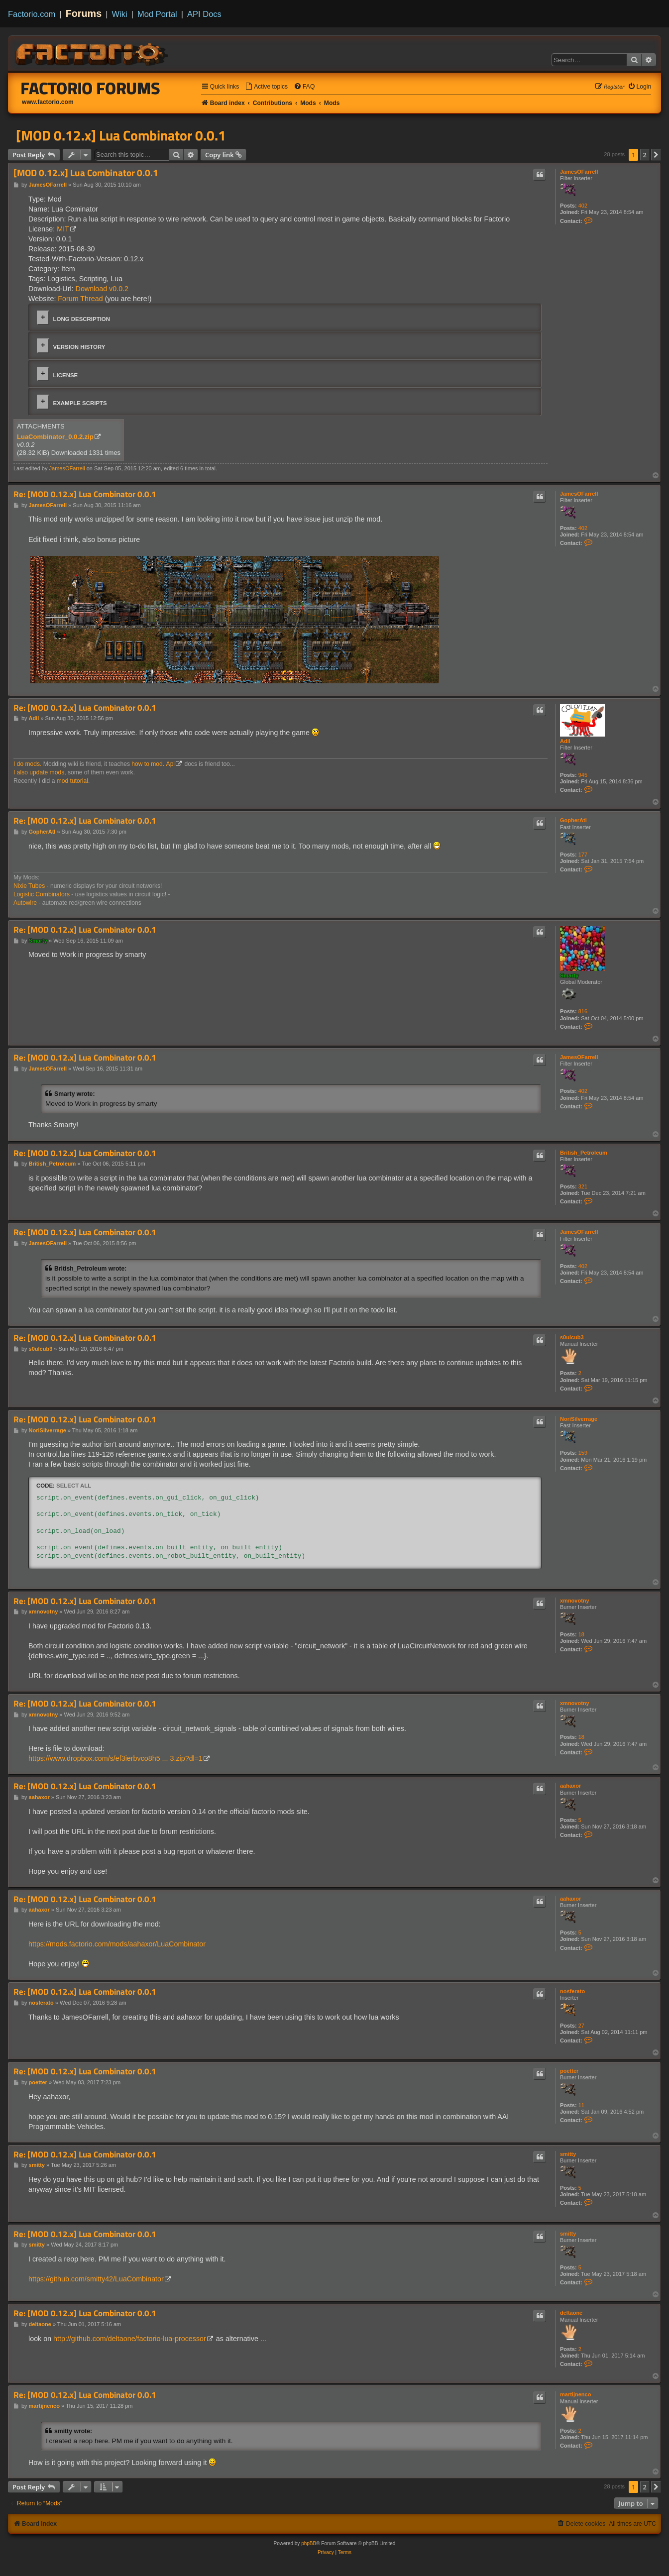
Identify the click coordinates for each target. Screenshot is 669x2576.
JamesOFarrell (579, 172)
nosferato (572, 1991)
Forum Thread (80, 299)
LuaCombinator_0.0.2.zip (55, 436)
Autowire (25, 902)
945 (582, 775)
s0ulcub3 (572, 1337)
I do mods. (27, 763)
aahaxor (570, 1786)
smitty (568, 2154)
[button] (656, 155)
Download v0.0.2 (102, 289)
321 (582, 1186)
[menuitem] (266, 87)
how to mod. (147, 763)
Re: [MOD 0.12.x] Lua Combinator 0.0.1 (84, 494)
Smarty (569, 975)
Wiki (119, 13)
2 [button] (645, 154)
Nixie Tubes (29, 885)
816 (582, 1011)
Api (170, 763)
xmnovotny (574, 1601)
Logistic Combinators (41, 894)
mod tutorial (72, 780)
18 (581, 1634)
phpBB (308, 2543)
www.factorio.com (48, 102)
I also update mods (38, 772)
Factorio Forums (90, 88)
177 (582, 855)
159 (582, 1453)
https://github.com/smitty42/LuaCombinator (96, 2279)
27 (581, 2026)
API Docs (204, 13)
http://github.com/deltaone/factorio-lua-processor (129, 2339)
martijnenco (575, 2394)
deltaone (571, 2313)
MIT (63, 229)
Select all (73, 1486)
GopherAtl (573, 820)
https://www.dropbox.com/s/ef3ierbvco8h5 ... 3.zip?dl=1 (115, 1758)
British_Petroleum (583, 1153)
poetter (569, 2071)
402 (582, 206)
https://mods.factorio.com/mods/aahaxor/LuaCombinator (117, 1944)
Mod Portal (157, 13)
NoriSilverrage (578, 1419)
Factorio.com (31, 13)
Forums (84, 13)
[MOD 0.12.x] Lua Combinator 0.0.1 (121, 135)
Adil (565, 741)
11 (581, 2105)
